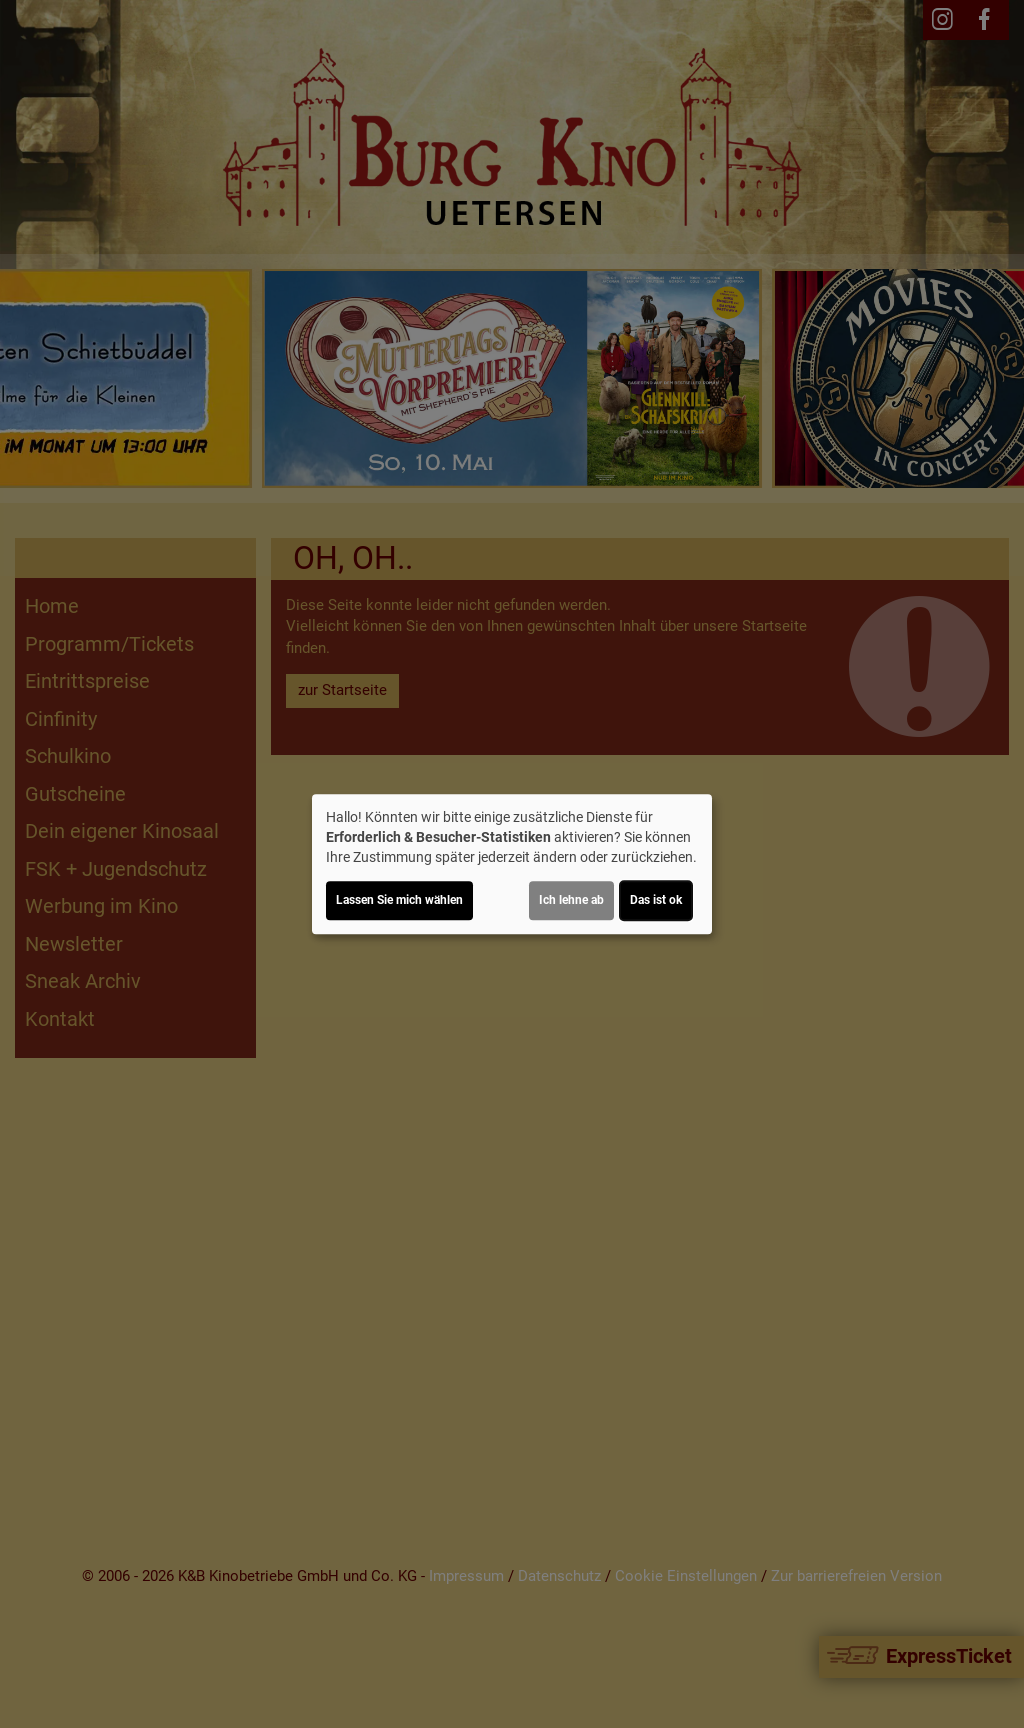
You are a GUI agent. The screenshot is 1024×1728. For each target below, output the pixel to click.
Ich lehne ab (571, 900)
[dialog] (512, 864)
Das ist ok (656, 900)
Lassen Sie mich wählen (399, 900)
